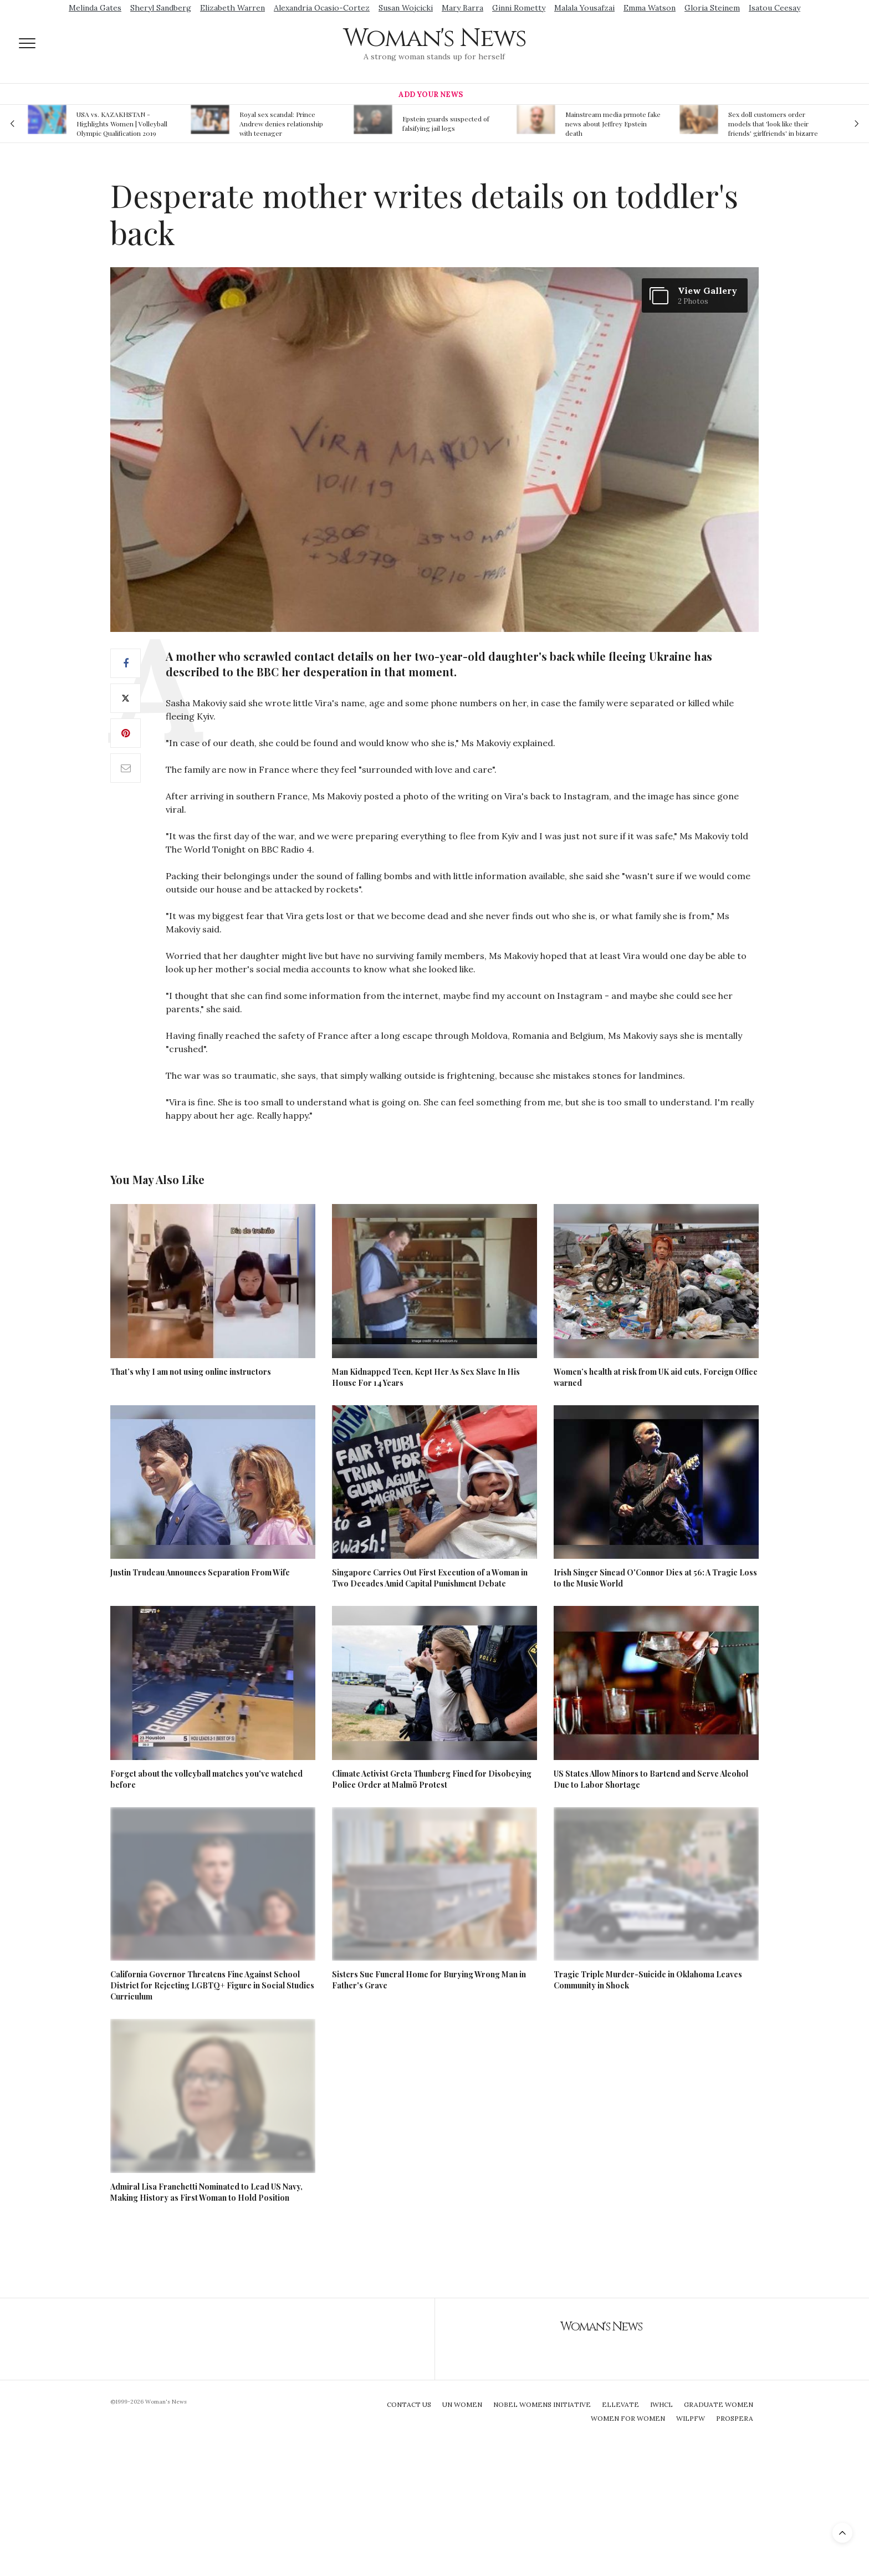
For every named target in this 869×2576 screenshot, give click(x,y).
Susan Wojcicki (406, 8)
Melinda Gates (95, 8)
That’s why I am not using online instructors (190, 1371)
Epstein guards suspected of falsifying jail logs (445, 123)
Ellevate (620, 2404)
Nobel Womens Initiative (542, 2404)
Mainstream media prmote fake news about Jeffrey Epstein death (613, 123)
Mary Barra (462, 8)
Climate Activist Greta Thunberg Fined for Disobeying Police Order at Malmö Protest (431, 1779)
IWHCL (661, 2404)
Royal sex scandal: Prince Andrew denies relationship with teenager (281, 123)
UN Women (462, 2404)
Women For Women (628, 2418)
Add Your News (430, 94)
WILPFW (690, 2418)
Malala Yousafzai (584, 8)
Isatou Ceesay (774, 8)
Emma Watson (649, 8)
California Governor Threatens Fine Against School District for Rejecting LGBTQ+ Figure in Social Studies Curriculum (212, 1985)
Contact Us (409, 2404)
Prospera (734, 2418)
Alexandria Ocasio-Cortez (322, 8)
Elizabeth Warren (232, 8)
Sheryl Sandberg (160, 8)
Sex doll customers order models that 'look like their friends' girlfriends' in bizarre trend (773, 123)
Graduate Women (718, 2404)
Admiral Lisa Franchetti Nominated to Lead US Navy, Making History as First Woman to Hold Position (206, 2192)
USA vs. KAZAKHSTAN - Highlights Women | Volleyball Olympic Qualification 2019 (121, 123)
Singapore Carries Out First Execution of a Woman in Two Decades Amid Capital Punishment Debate (430, 1578)
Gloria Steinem (712, 8)
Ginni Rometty (518, 8)
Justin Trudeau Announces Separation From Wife (200, 1572)
